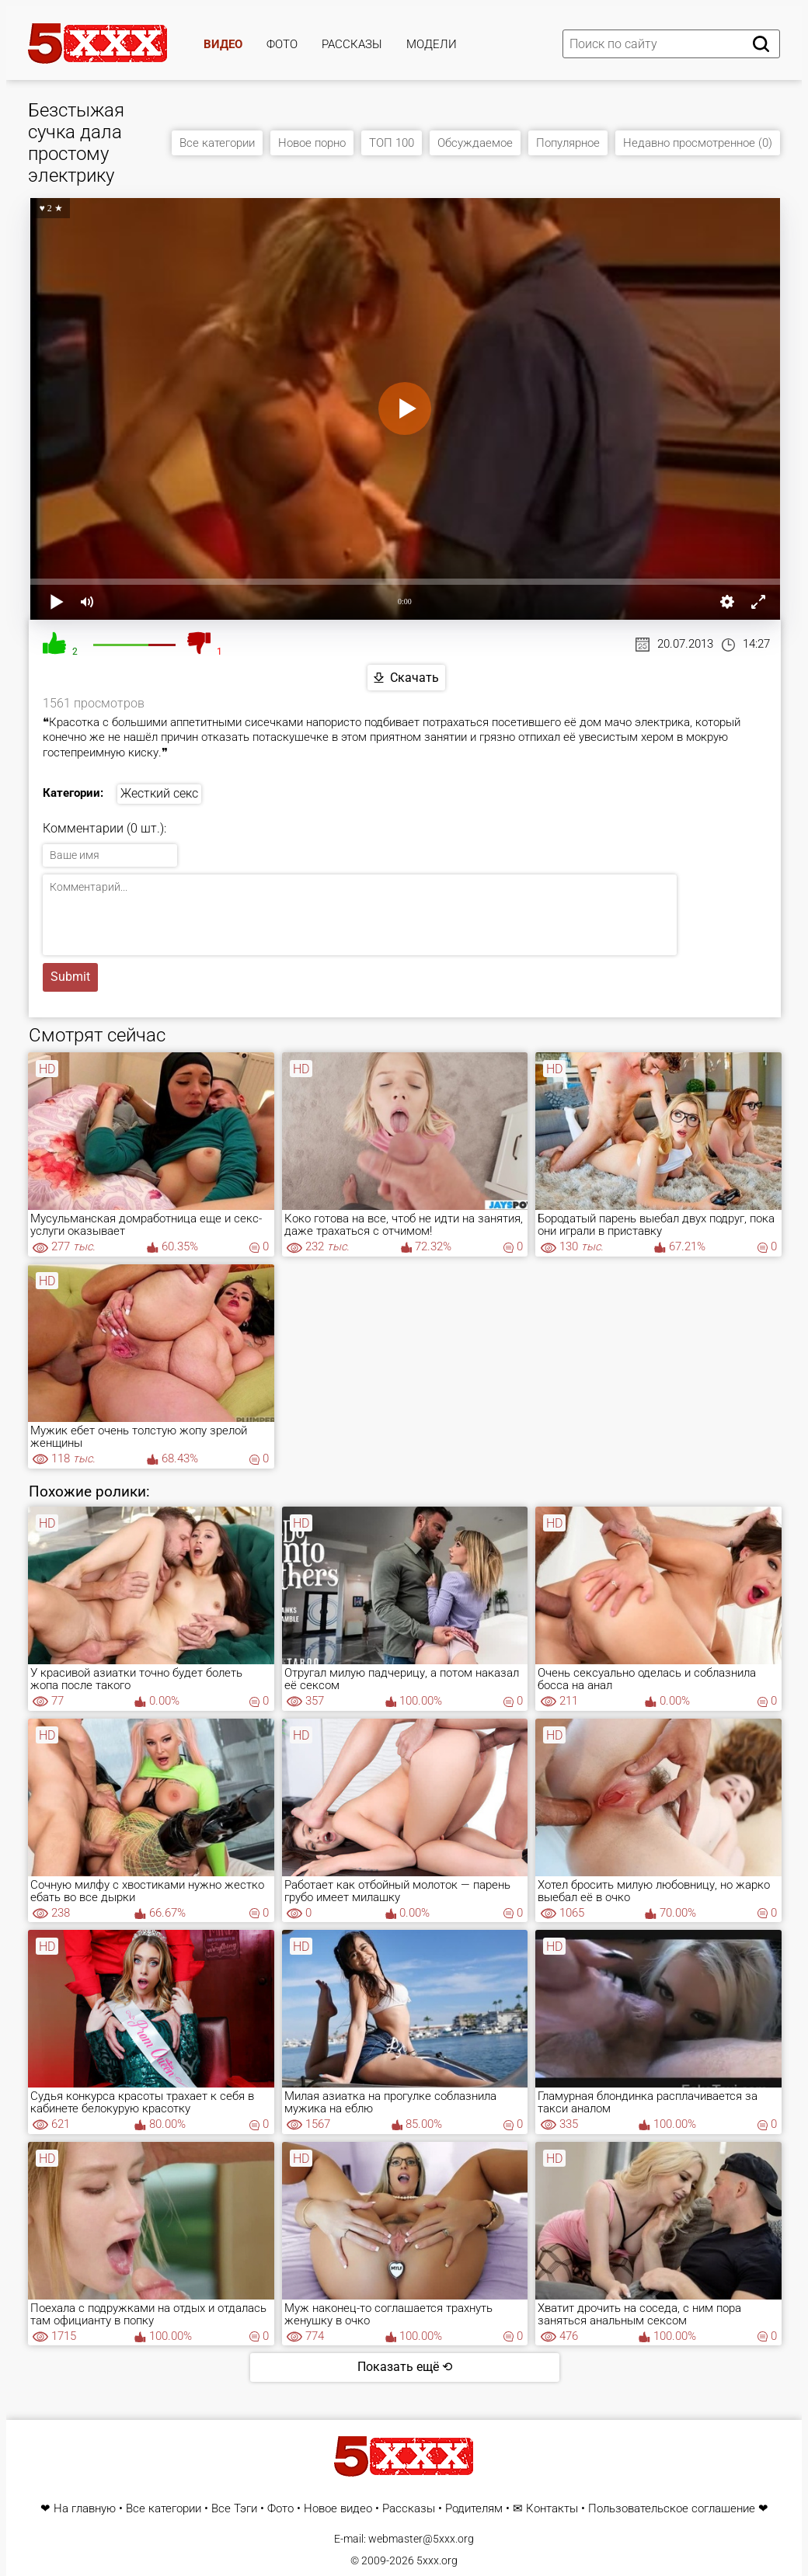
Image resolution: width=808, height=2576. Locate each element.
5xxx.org (437, 2560)
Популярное (568, 143)
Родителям (474, 2508)
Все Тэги (234, 2508)
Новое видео (338, 2508)
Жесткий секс (159, 793)
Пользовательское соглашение (671, 2508)
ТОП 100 (391, 143)
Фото (282, 44)
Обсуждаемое (475, 143)
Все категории (217, 143)
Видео (223, 44)
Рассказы (352, 44)
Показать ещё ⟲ (404, 2366)
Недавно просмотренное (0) (697, 143)
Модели (431, 44)
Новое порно (312, 143)
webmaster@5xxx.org (421, 2539)
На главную (85, 2508)
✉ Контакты (545, 2508)
